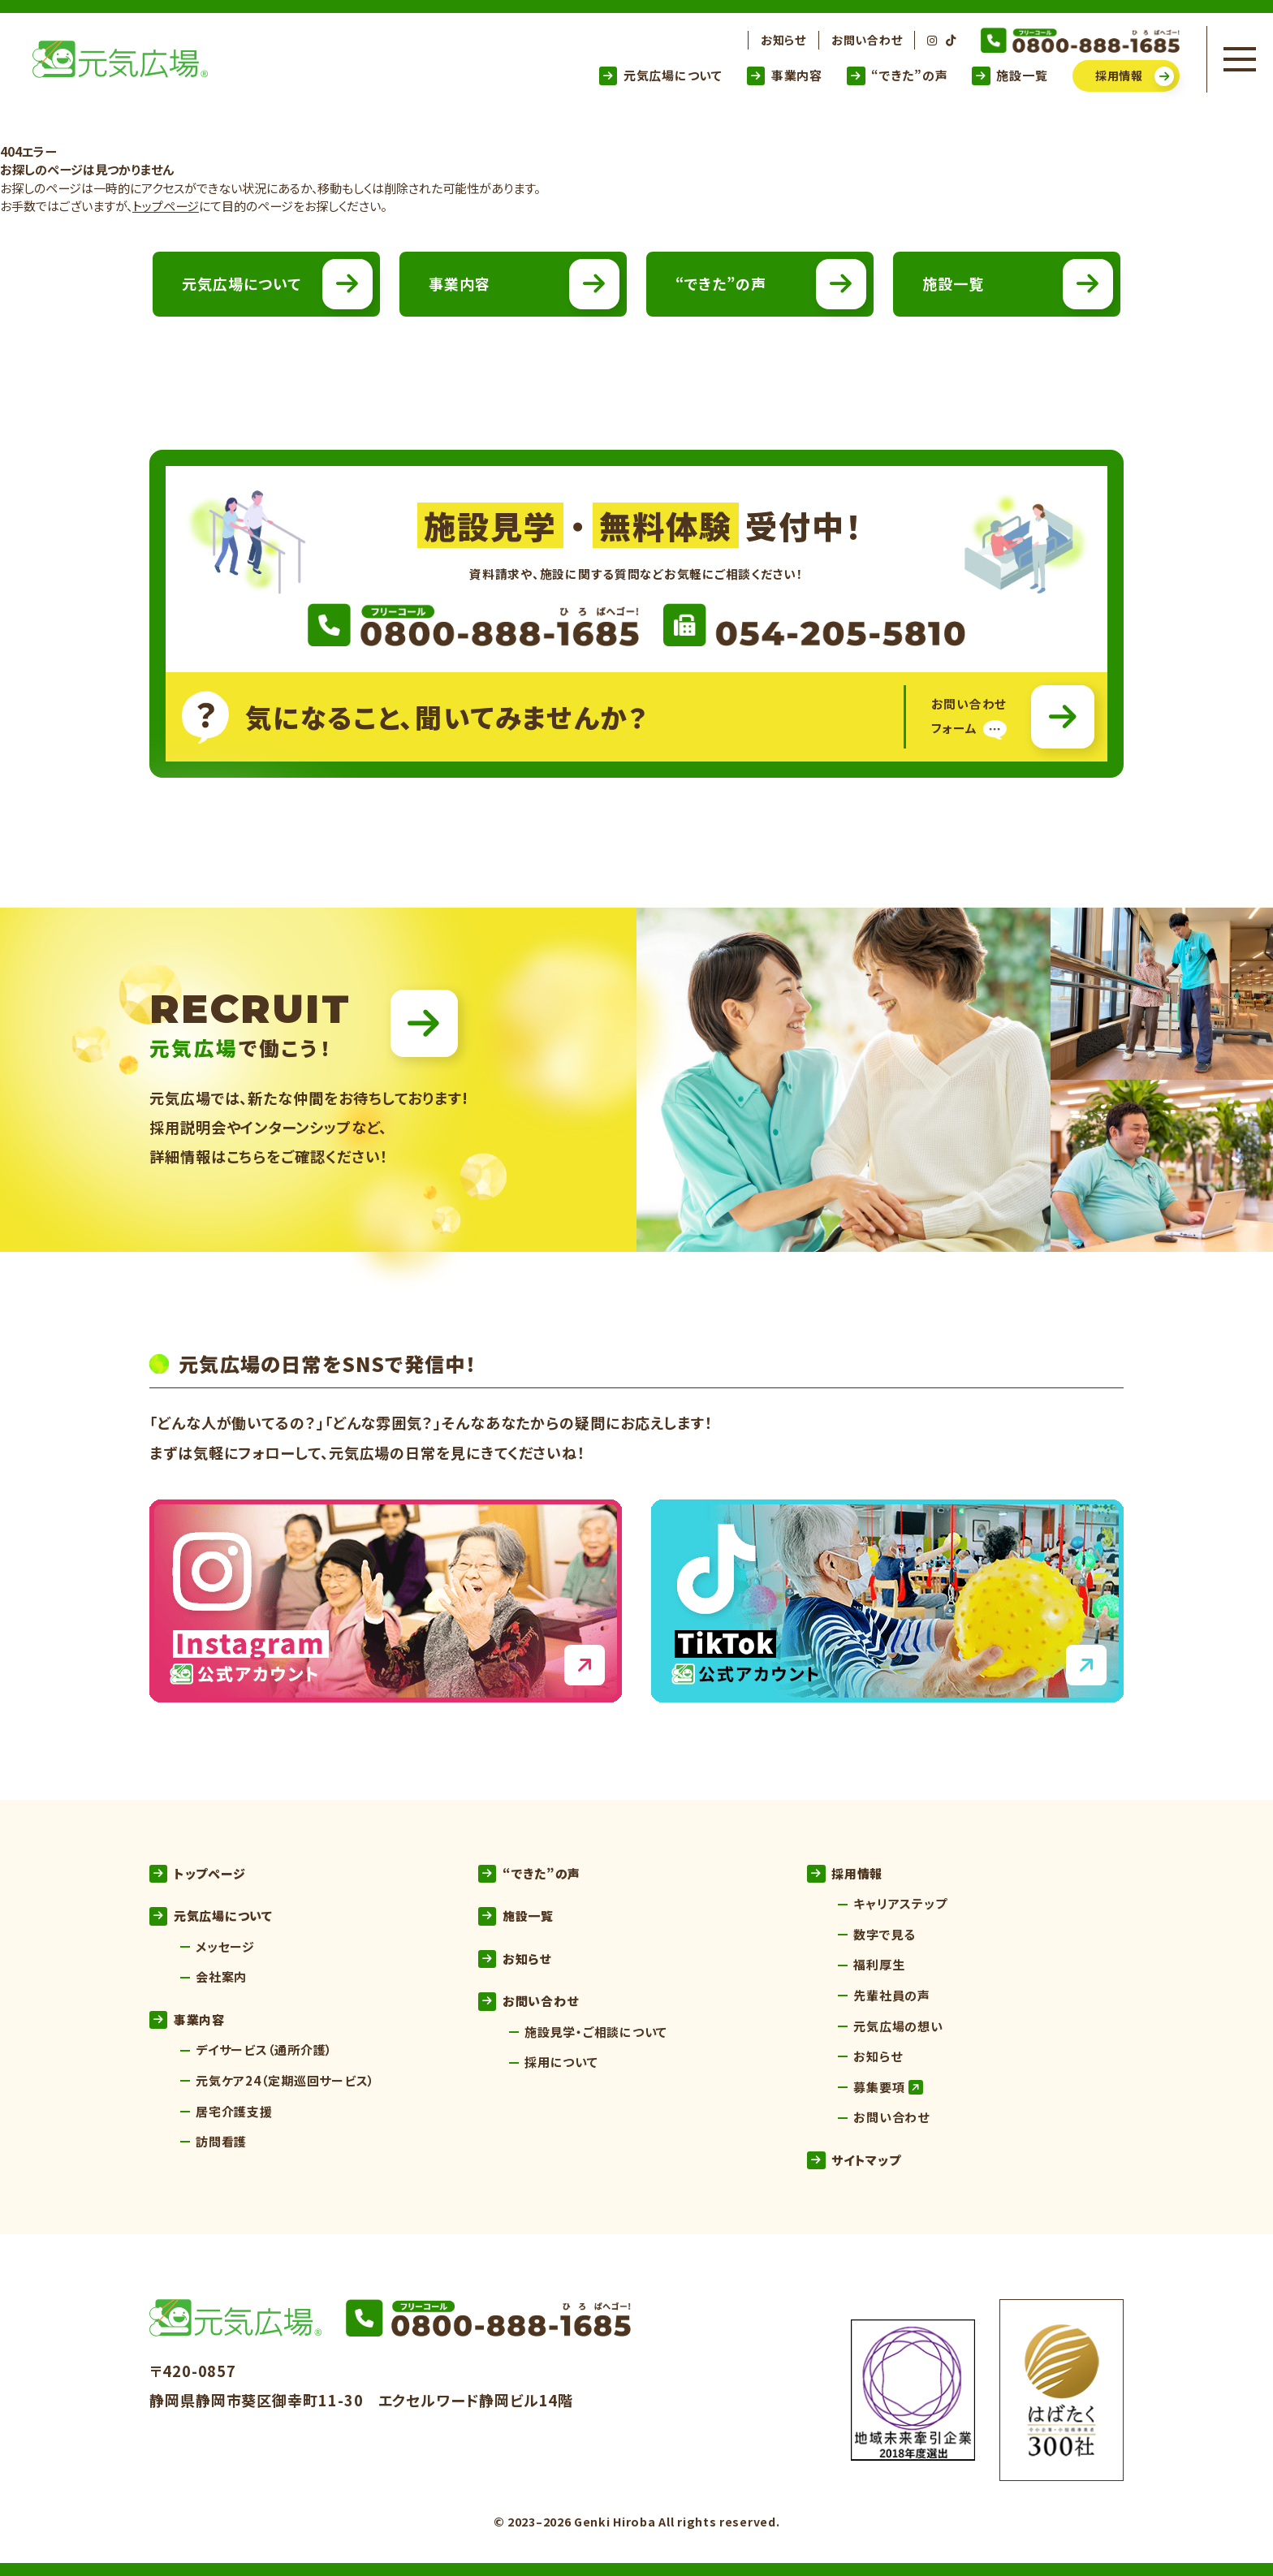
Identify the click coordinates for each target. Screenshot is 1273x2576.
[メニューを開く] (1239, 59)
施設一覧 (1009, 75)
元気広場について (661, 75)
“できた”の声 (897, 75)
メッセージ (225, 1946)
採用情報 (844, 1874)
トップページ (165, 205)
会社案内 (221, 1976)
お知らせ (783, 40)
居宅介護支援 (234, 2111)
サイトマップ (853, 2160)
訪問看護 (221, 2141)
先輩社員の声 (891, 1995)
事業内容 (784, 75)
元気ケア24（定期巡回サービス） (285, 2080)
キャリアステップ (900, 1903)
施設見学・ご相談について (595, 2031)
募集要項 (886, 2086)
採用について (561, 2061)
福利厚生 (878, 1964)
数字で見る (884, 1934)
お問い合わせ (866, 40)
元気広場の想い (898, 2025)
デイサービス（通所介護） (264, 2049)
